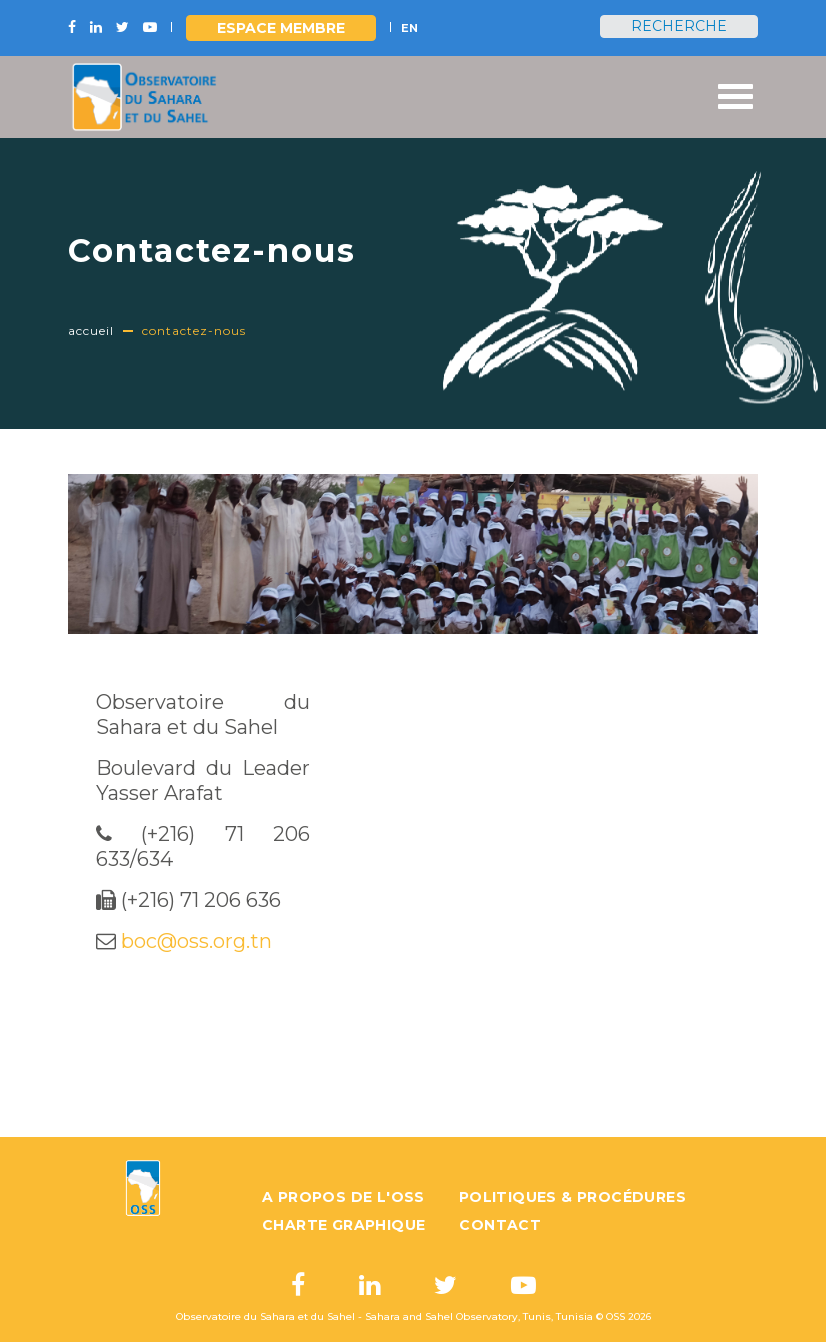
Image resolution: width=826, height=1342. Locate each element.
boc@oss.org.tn (196, 941)
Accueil (91, 330)
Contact (500, 1225)
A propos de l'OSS (343, 1197)
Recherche (679, 26)
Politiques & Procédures (572, 1197)
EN (409, 28)
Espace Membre (281, 28)
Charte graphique (343, 1225)
